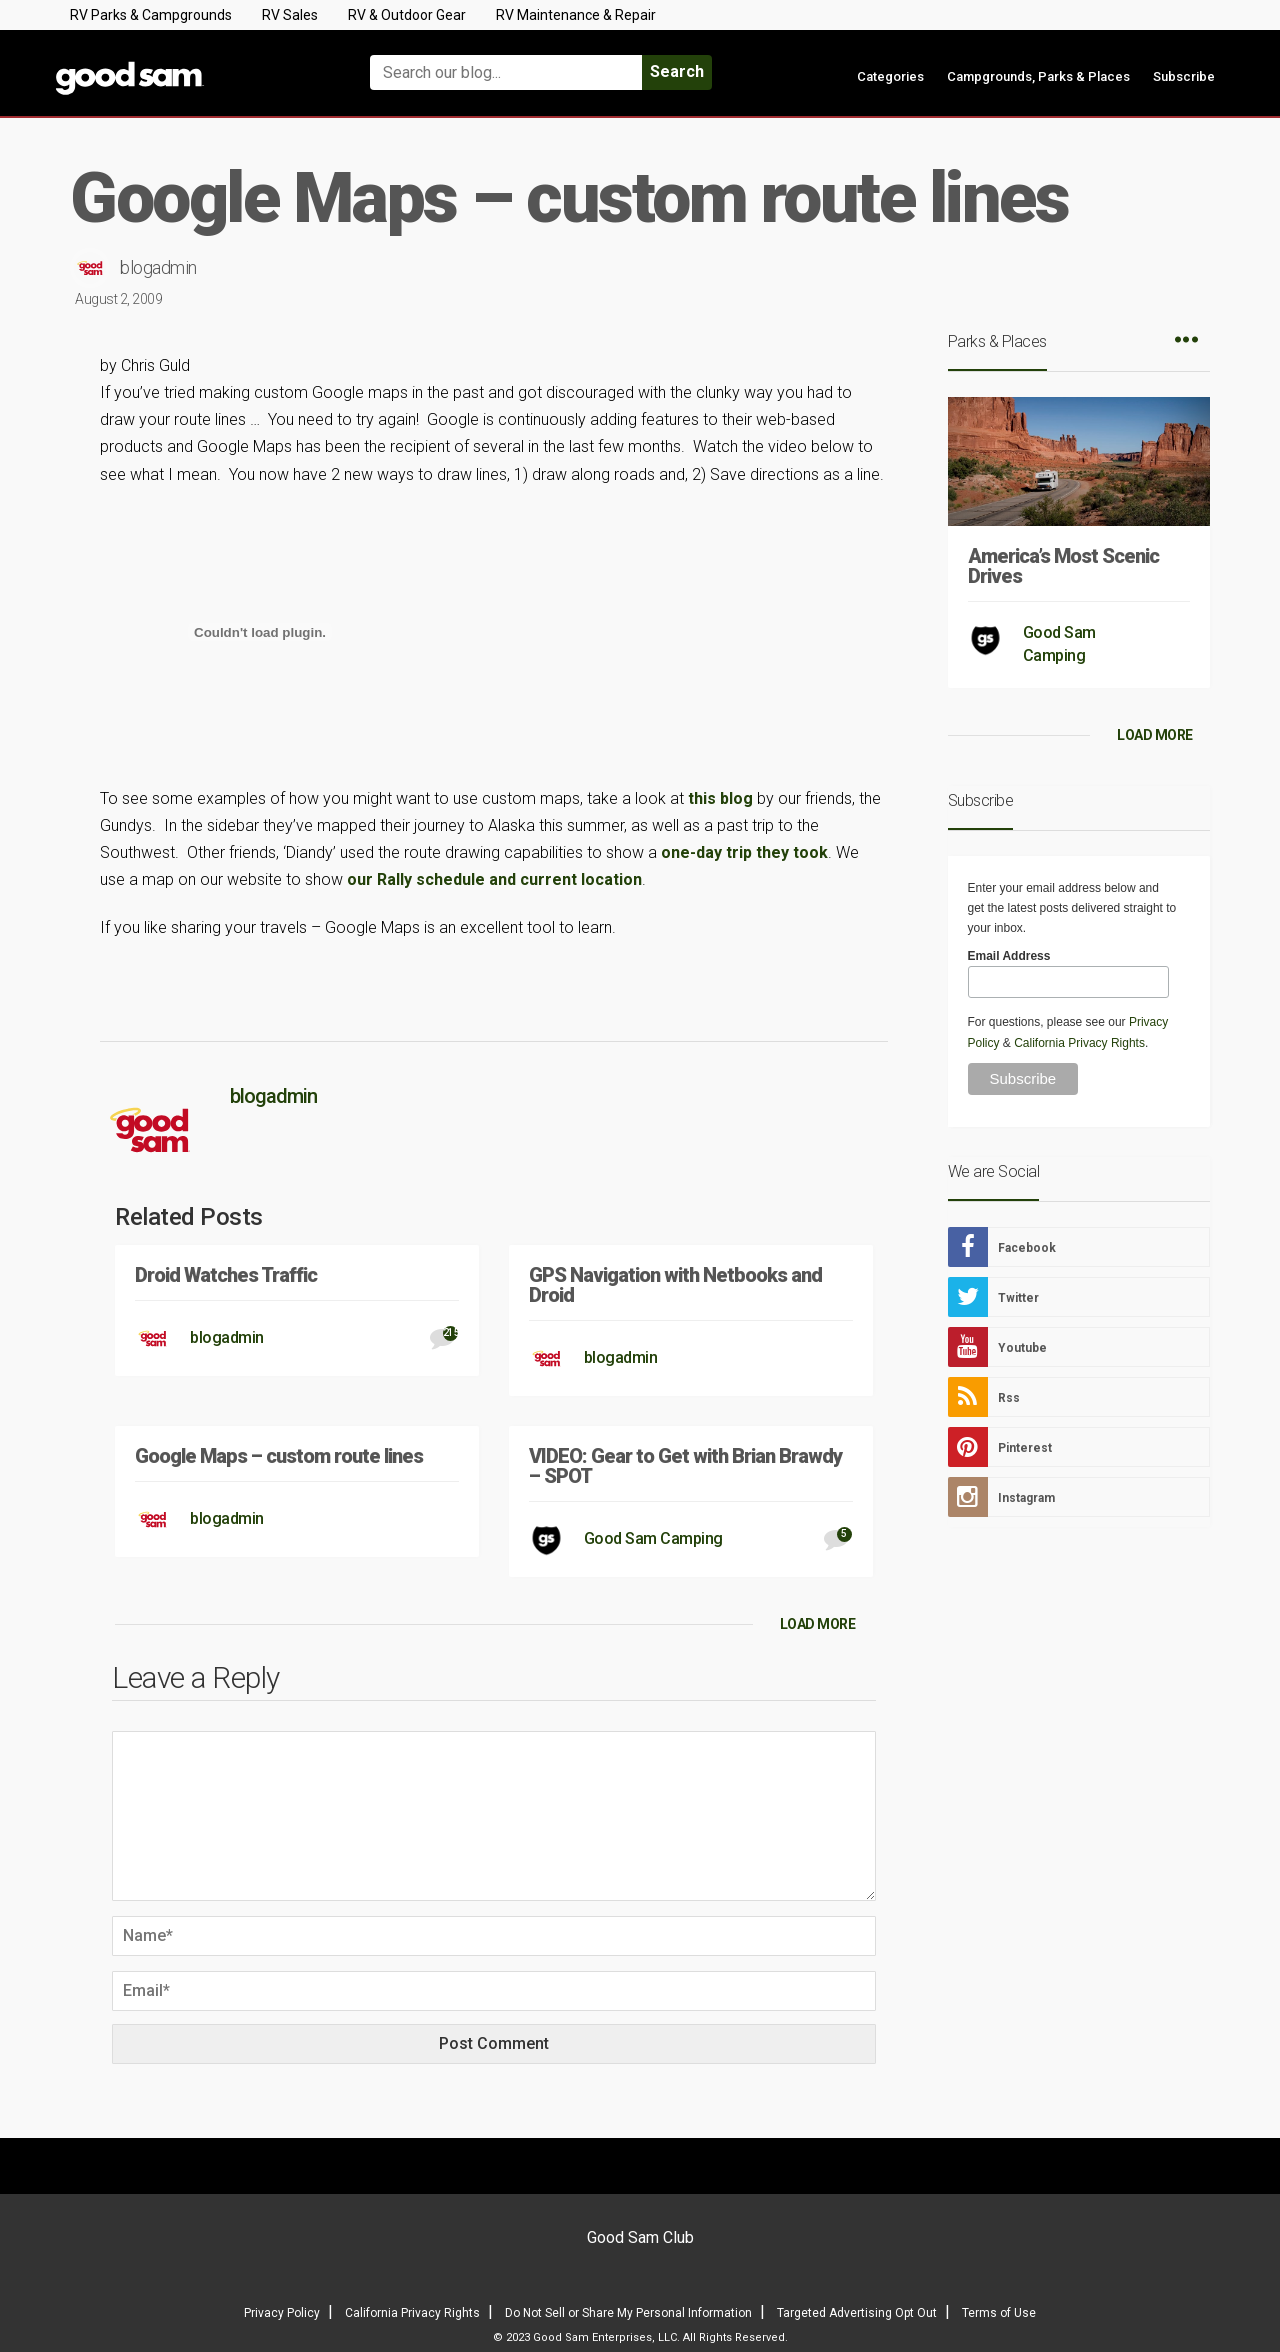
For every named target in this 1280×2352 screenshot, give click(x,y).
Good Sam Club (640, 2237)
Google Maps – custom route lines (279, 1456)
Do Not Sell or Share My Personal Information (628, 2313)
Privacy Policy (282, 2313)
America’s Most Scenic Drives (1063, 566)
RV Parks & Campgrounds (151, 15)
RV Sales (290, 15)
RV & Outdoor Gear (407, 15)
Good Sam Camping (653, 1538)
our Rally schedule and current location (494, 879)
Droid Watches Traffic (226, 1275)
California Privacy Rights (1079, 1043)
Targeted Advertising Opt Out (857, 2313)
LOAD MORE (818, 1624)
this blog (720, 798)
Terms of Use (999, 2313)
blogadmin (158, 267)
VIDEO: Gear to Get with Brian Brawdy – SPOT (685, 1466)
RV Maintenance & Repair (576, 15)
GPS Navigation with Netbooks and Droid (675, 1285)
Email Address (1009, 956)
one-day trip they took (744, 852)
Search (677, 71)
